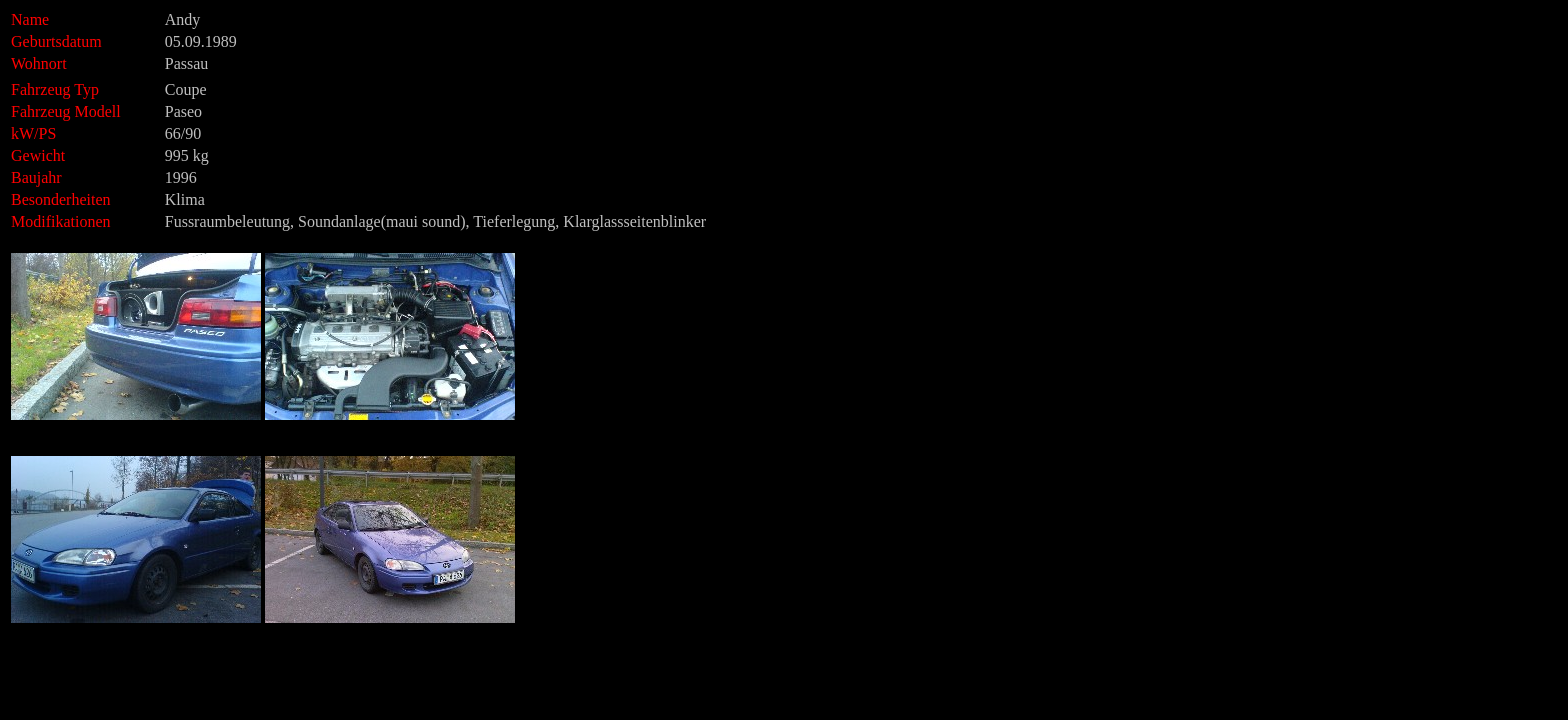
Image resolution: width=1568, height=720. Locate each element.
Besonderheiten (61, 199)
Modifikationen (61, 221)
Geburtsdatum (56, 41)
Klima (185, 199)
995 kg (187, 155)
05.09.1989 (201, 41)
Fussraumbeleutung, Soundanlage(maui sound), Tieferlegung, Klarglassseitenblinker (435, 221)
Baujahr (36, 177)
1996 (181, 177)
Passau (187, 63)
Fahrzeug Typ (55, 89)
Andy (183, 19)
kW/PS (33, 133)
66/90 (183, 133)
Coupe (186, 89)
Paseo (183, 111)
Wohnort (39, 63)
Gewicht (38, 155)
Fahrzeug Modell (86, 111)
